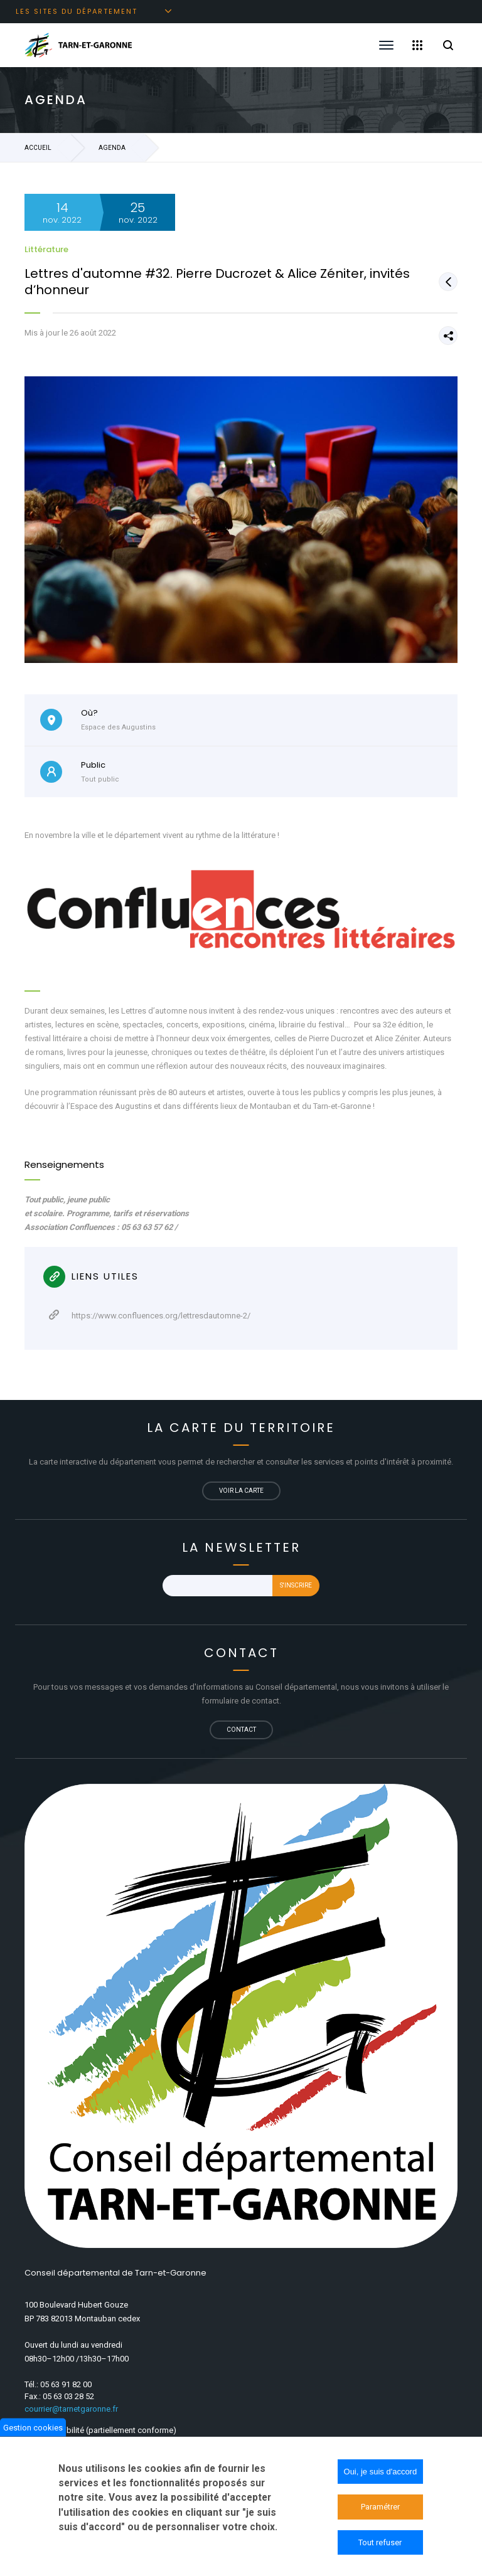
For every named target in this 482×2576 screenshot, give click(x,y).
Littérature (46, 249)
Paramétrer (380, 2513)
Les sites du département (76, 11)
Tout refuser (380, 2548)
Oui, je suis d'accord (380, 2477)
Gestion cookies (33, 2433)
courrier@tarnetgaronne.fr (71, 2409)
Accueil (37, 147)
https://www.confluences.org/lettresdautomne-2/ (149, 1315)
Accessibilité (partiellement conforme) (106, 2430)
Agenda (112, 147)
